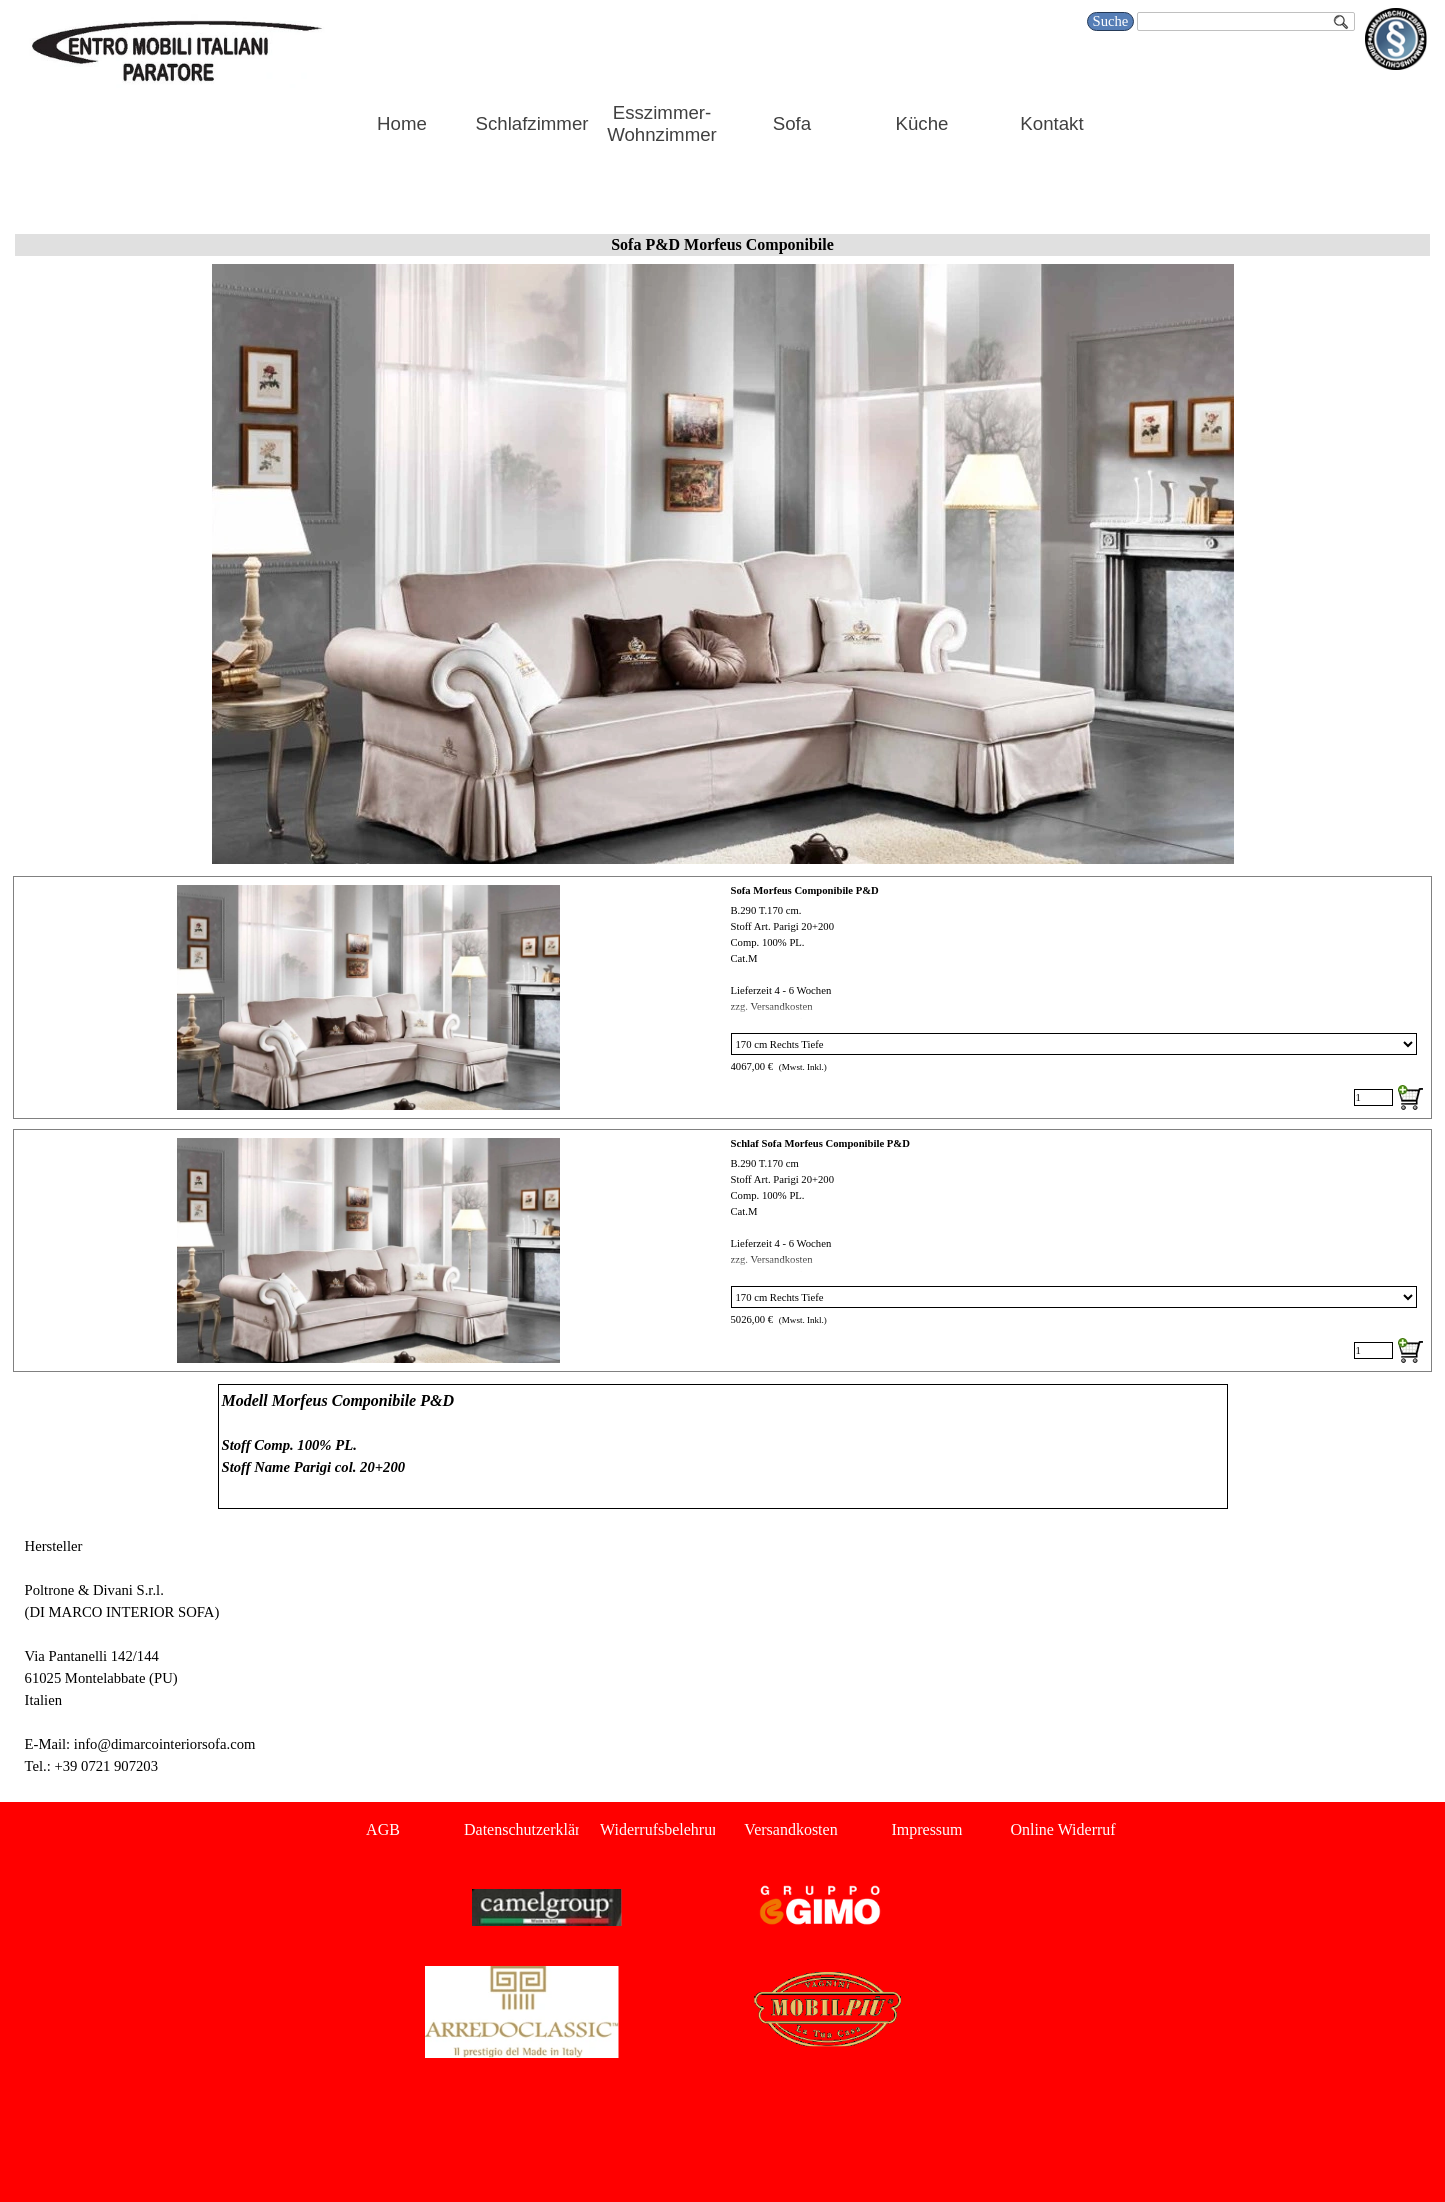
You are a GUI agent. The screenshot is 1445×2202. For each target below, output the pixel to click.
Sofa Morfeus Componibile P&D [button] (805, 890)
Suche (1111, 21)
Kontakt (1051, 123)
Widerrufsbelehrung (664, 1829)
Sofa (792, 123)
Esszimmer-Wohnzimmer (662, 123)
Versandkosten (790, 1829)
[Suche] (1245, 21)
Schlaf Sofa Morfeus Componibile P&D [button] (820, 1143)
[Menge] (1373, 1097)
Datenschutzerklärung (534, 1829)
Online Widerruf (1062, 1829)
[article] (723, 997)
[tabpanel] (723, 1446)
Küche (922, 123)
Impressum (926, 1829)
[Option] (1074, 1044)
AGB (383, 1829)
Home (402, 123)
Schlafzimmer (532, 123)
